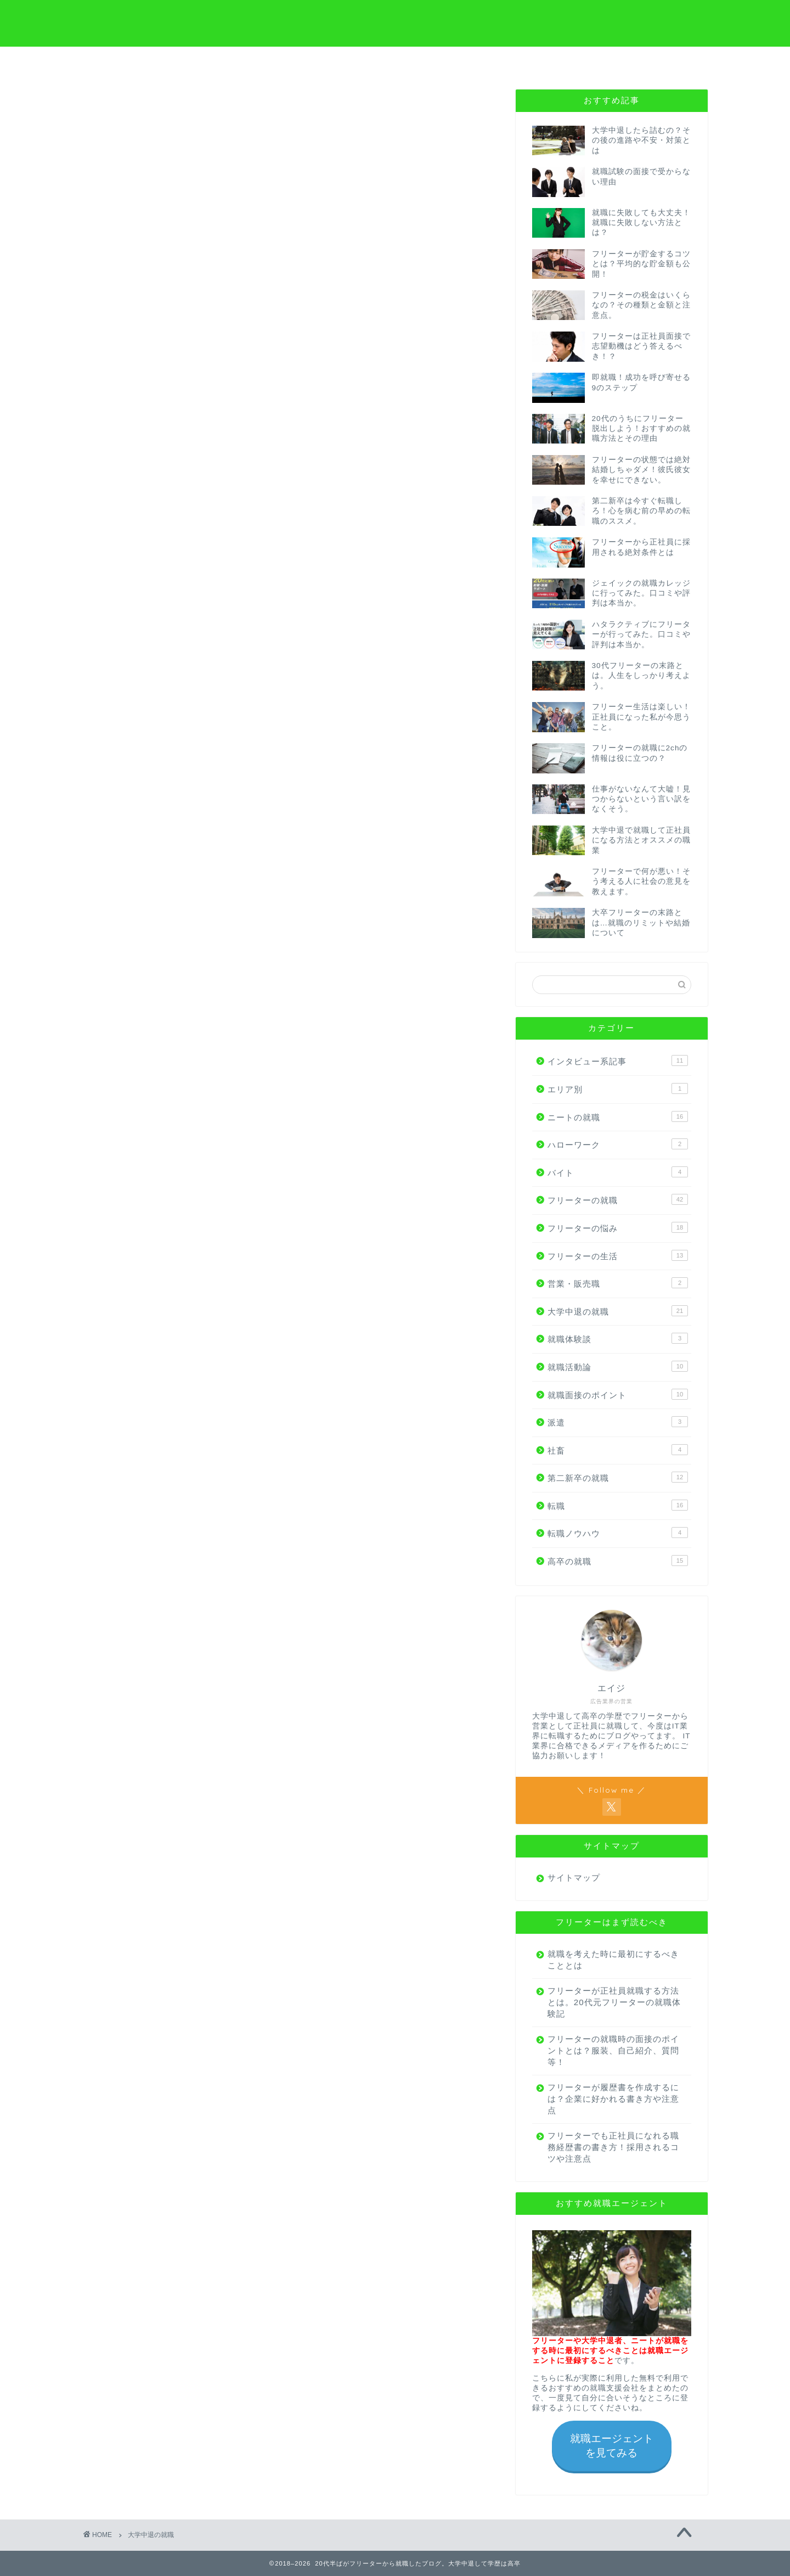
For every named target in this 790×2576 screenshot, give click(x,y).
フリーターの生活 (618, 1255)
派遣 (618, 1421)
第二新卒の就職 (618, 1477)
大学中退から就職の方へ (238, 65)
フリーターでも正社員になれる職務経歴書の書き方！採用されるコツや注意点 (609, 2147)
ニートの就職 (618, 1116)
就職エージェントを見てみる (611, 2446)
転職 (618, 1505)
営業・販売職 (618, 1282)
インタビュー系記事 (618, 1060)
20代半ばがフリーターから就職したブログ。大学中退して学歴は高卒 (395, 22)
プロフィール (447, 61)
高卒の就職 (618, 1560)
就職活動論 (618, 1366)
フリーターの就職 (618, 1199)
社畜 (618, 1449)
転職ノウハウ (618, 1532)
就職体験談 (618, 1338)
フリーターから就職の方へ (134, 65)
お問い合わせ (656, 61)
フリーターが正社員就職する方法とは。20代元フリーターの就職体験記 (609, 2002)
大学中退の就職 (618, 1310)
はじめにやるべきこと (551, 65)
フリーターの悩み (618, 1227)
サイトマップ (574, 1877)
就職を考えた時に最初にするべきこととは (609, 1959)
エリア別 (618, 1088)
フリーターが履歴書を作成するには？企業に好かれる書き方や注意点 (609, 2099)
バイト (618, 1171)
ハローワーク (618, 1143)
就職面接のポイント (618, 1394)
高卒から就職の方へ (342, 61)
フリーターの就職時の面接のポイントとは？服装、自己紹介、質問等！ (609, 2050)
